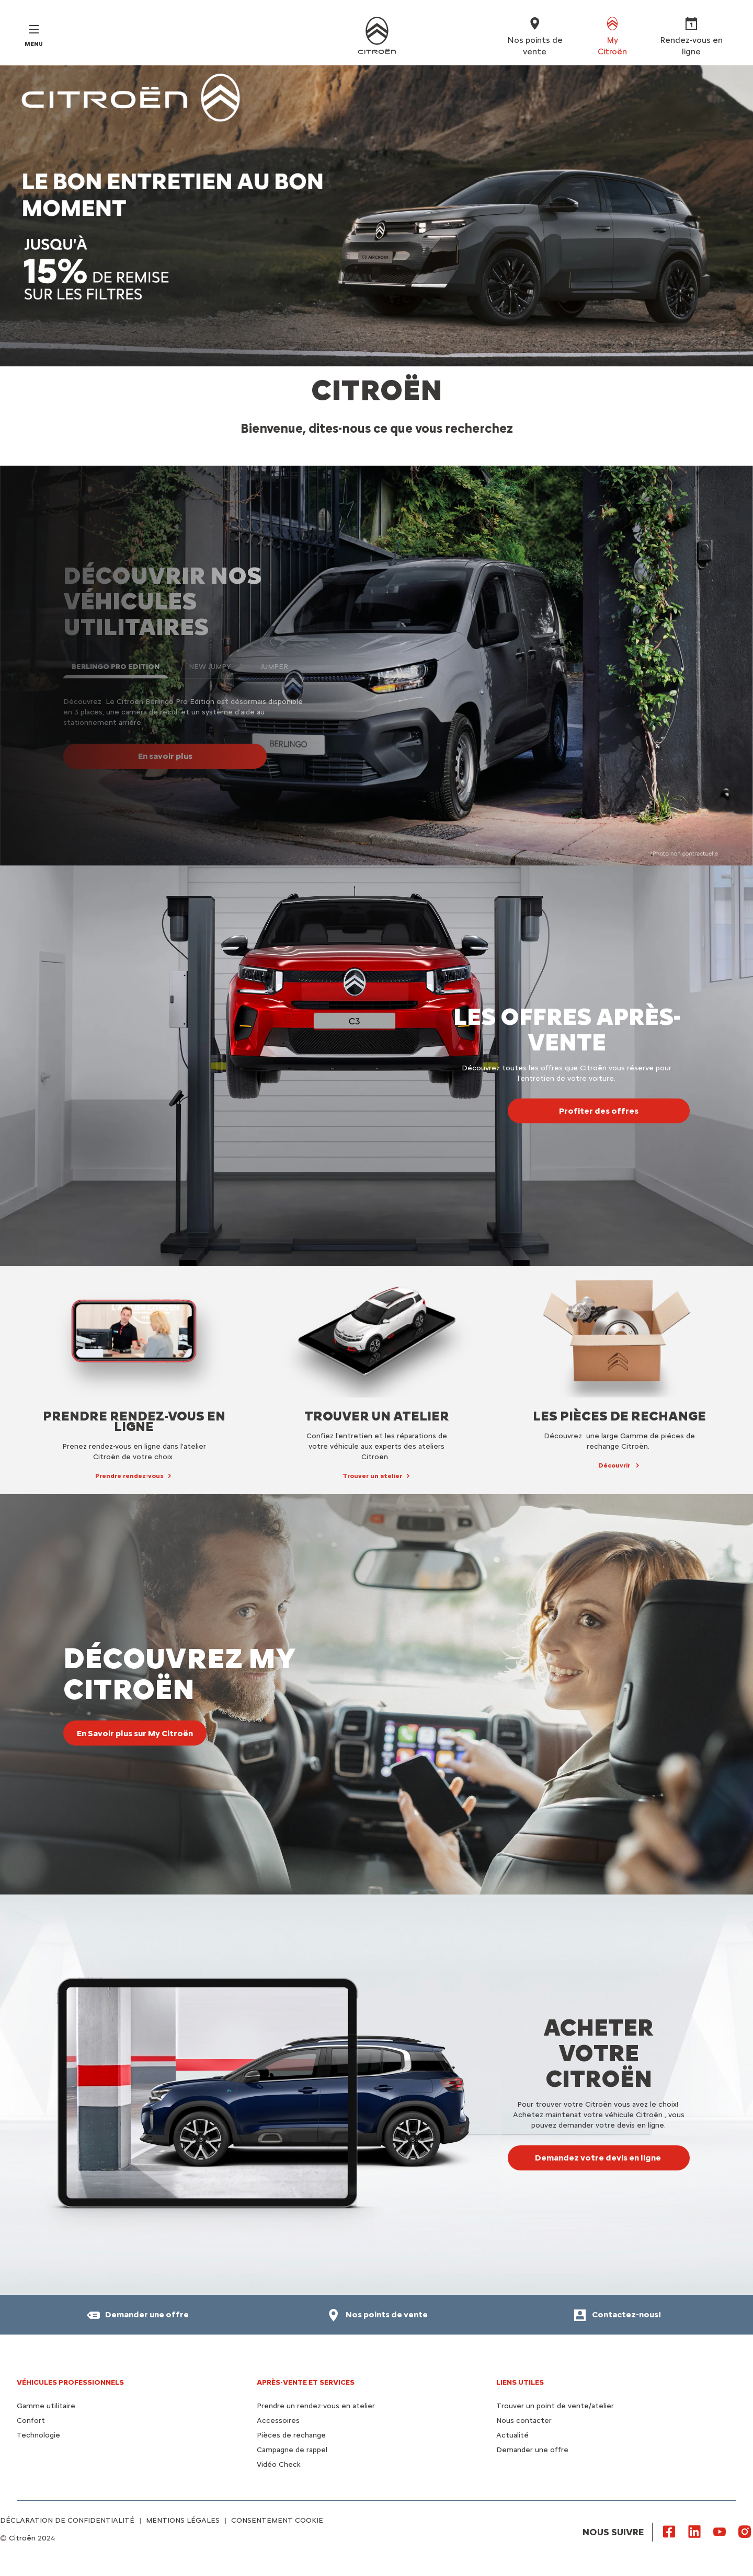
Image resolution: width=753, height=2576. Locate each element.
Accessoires (278, 2420)
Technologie (38, 2435)
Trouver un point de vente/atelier (555, 2405)
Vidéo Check (279, 2464)
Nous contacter (524, 2420)
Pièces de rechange (291, 2435)
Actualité (512, 2435)
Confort (31, 2420)
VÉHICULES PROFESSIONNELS (70, 2382)
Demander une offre (532, 2449)
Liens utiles (520, 2382)
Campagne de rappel (292, 2449)
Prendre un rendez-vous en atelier (316, 2405)
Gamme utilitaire (46, 2405)
